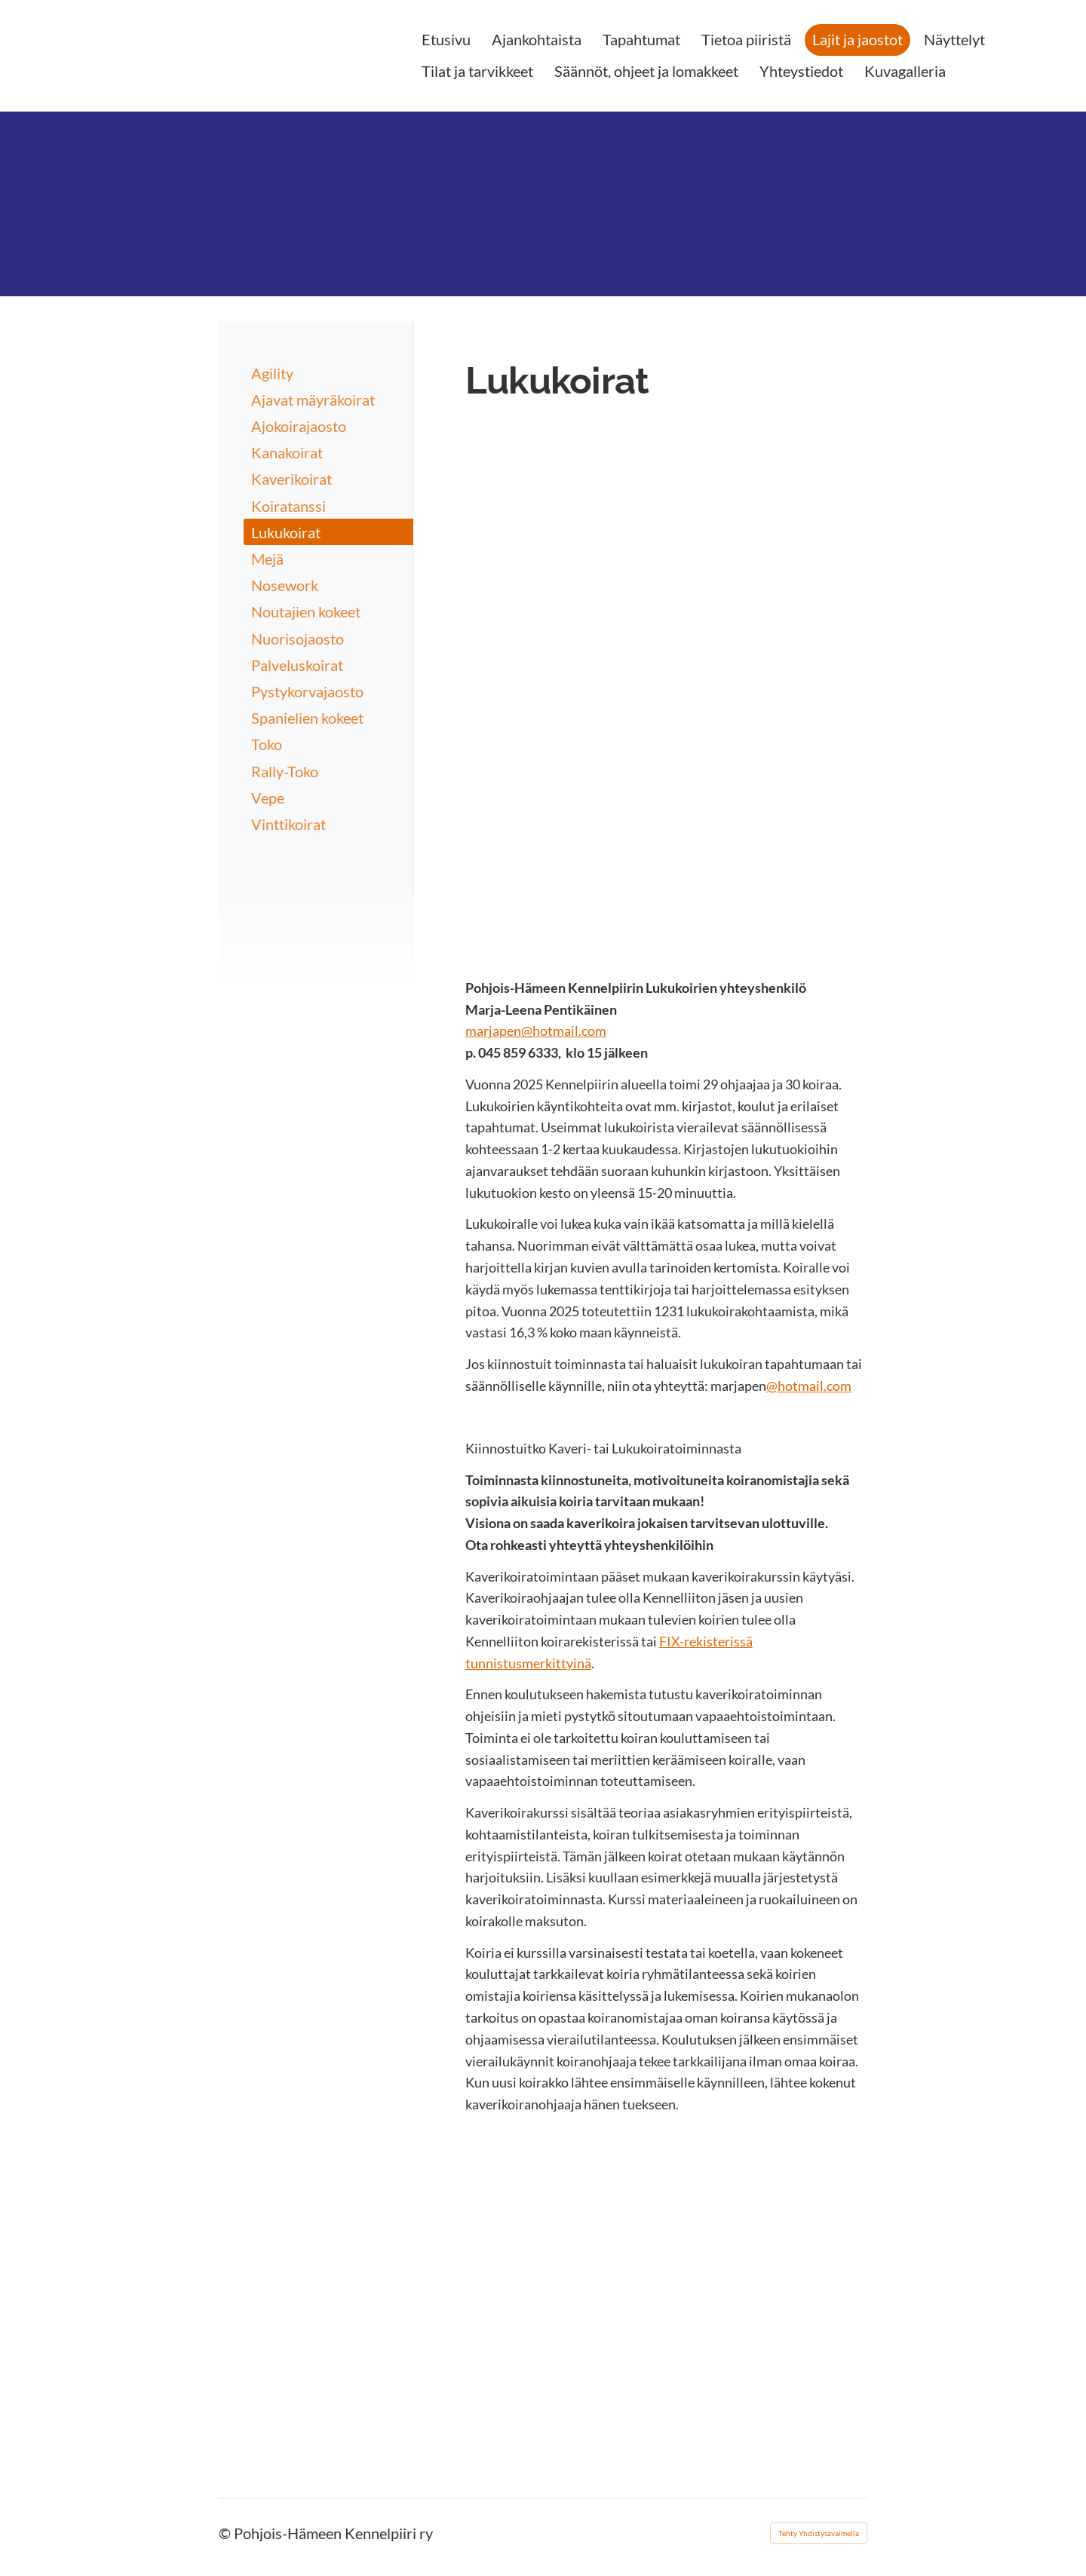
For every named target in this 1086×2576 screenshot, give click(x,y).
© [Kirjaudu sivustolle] (226, 2533)
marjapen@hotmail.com (535, 1030)
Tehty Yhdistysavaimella (818, 2533)
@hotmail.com (808, 1385)
